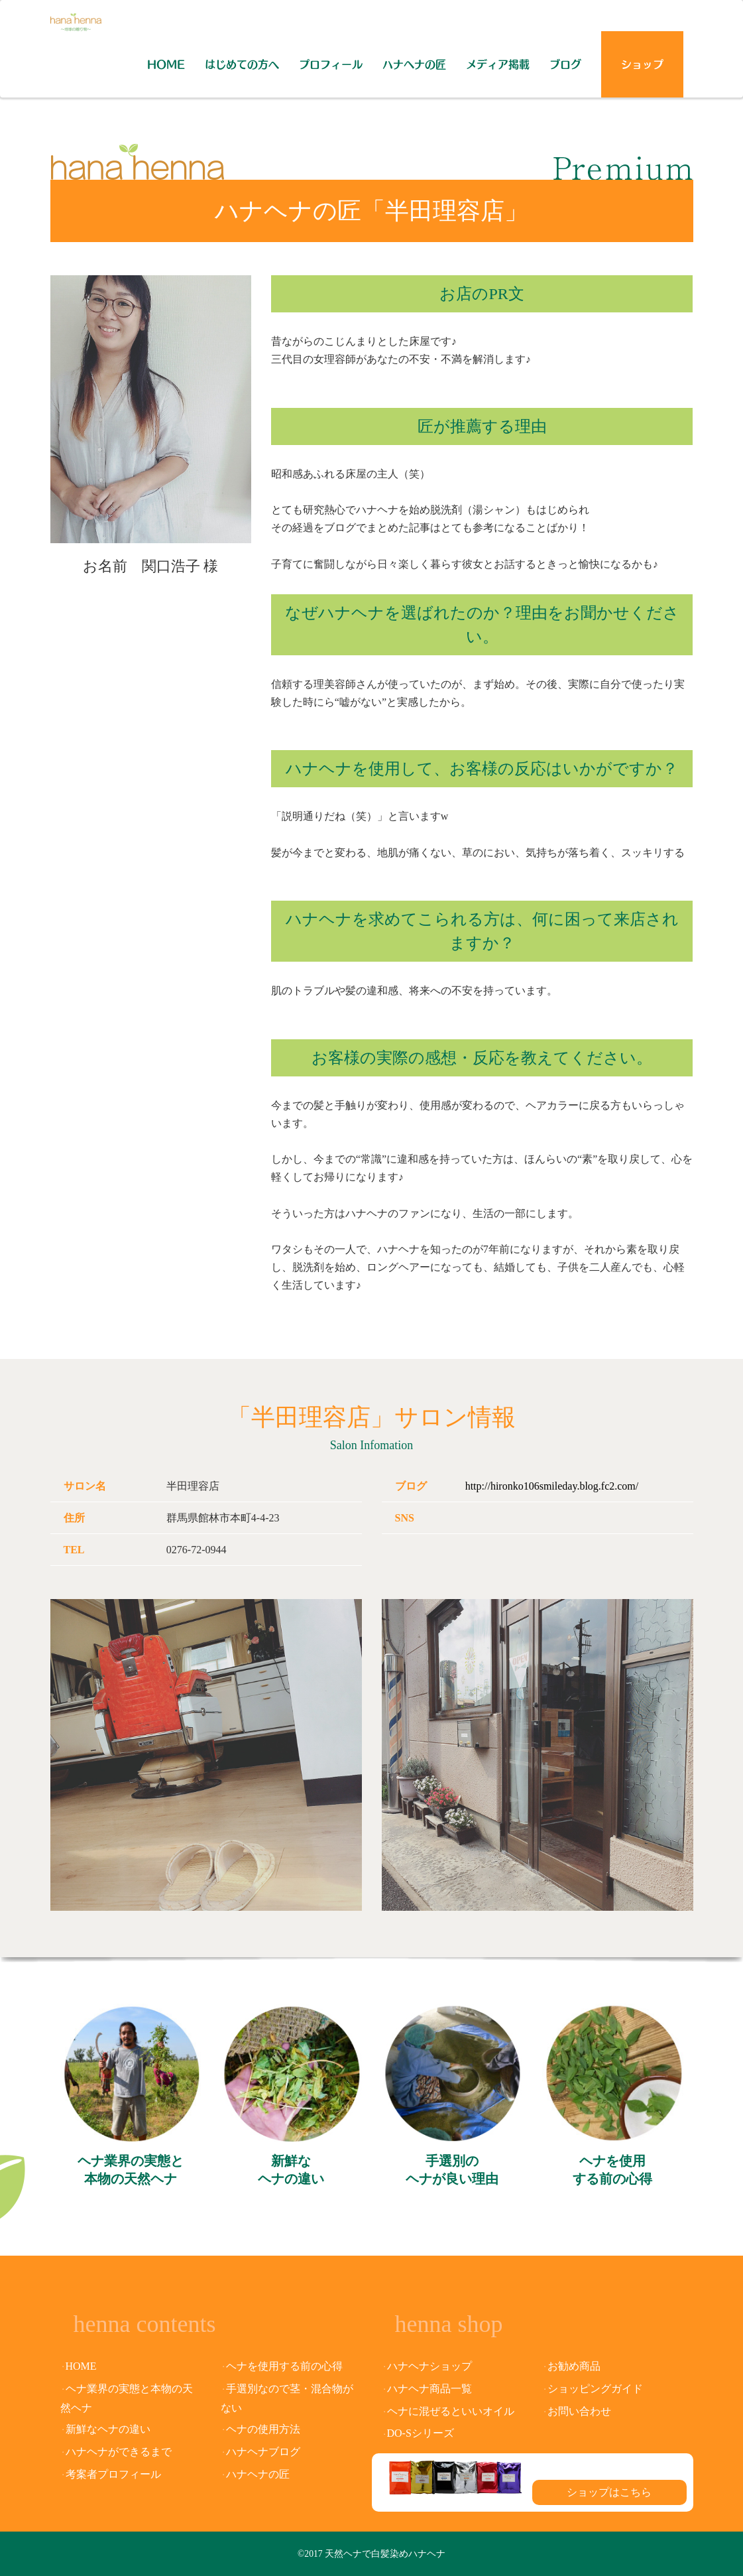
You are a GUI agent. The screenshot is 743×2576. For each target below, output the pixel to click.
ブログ (565, 64)
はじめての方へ (242, 64)
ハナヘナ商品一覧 (429, 2388)
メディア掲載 (498, 64)
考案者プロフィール (113, 2474)
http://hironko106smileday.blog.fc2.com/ (552, 1486)
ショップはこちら (609, 2492)
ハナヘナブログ (263, 2451)
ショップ (642, 64)
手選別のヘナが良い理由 (452, 2170)
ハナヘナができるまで (119, 2451)
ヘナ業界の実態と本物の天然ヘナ (131, 2170)
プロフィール (331, 64)
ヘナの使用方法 (263, 2429)
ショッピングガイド (595, 2388)
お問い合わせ (579, 2411)
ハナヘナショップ (429, 2366)
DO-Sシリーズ (420, 2433)
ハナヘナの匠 (414, 64)
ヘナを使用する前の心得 (612, 2170)
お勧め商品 (573, 2366)
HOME (166, 64)
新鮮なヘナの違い (291, 2170)
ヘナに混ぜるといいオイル (450, 2411)
